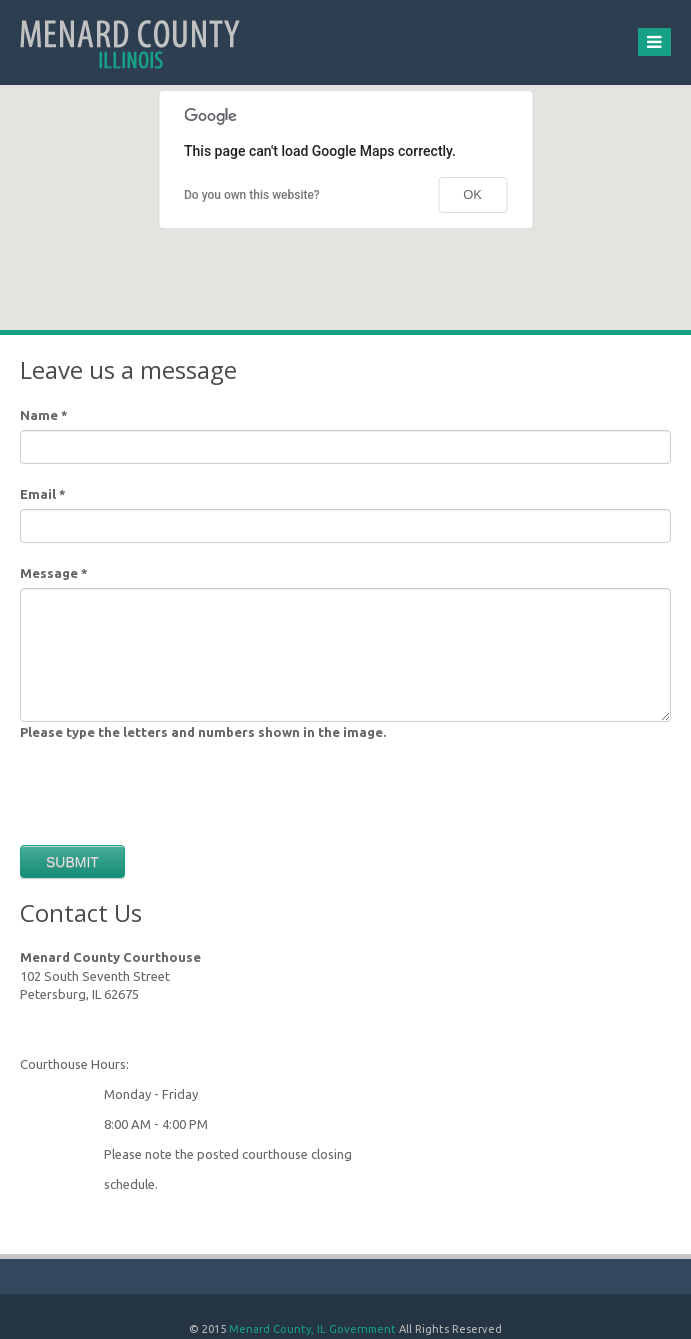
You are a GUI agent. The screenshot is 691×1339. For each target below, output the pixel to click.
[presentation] (172, 786)
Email (43, 494)
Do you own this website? (252, 195)
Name (44, 415)
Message (54, 573)
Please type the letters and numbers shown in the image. (203, 732)
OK (472, 194)
